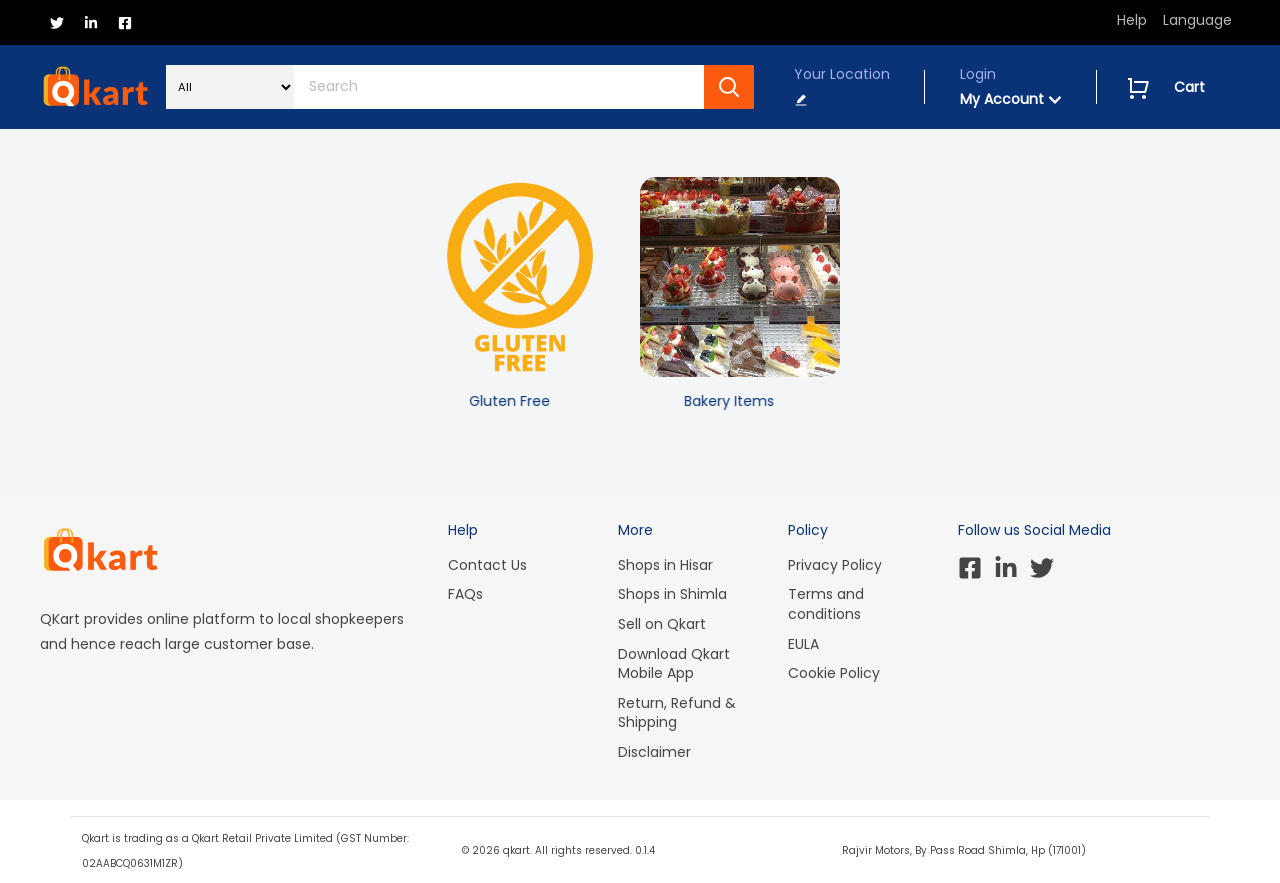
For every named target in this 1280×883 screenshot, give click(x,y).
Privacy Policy (835, 565)
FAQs (465, 594)
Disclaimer (654, 752)
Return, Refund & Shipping (677, 713)
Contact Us (487, 565)
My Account (1011, 99)
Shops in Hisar (665, 565)
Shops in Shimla (672, 594)
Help (1132, 20)
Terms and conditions (826, 604)
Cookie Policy (834, 673)
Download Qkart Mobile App (674, 664)
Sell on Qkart (662, 624)
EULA (803, 644)
